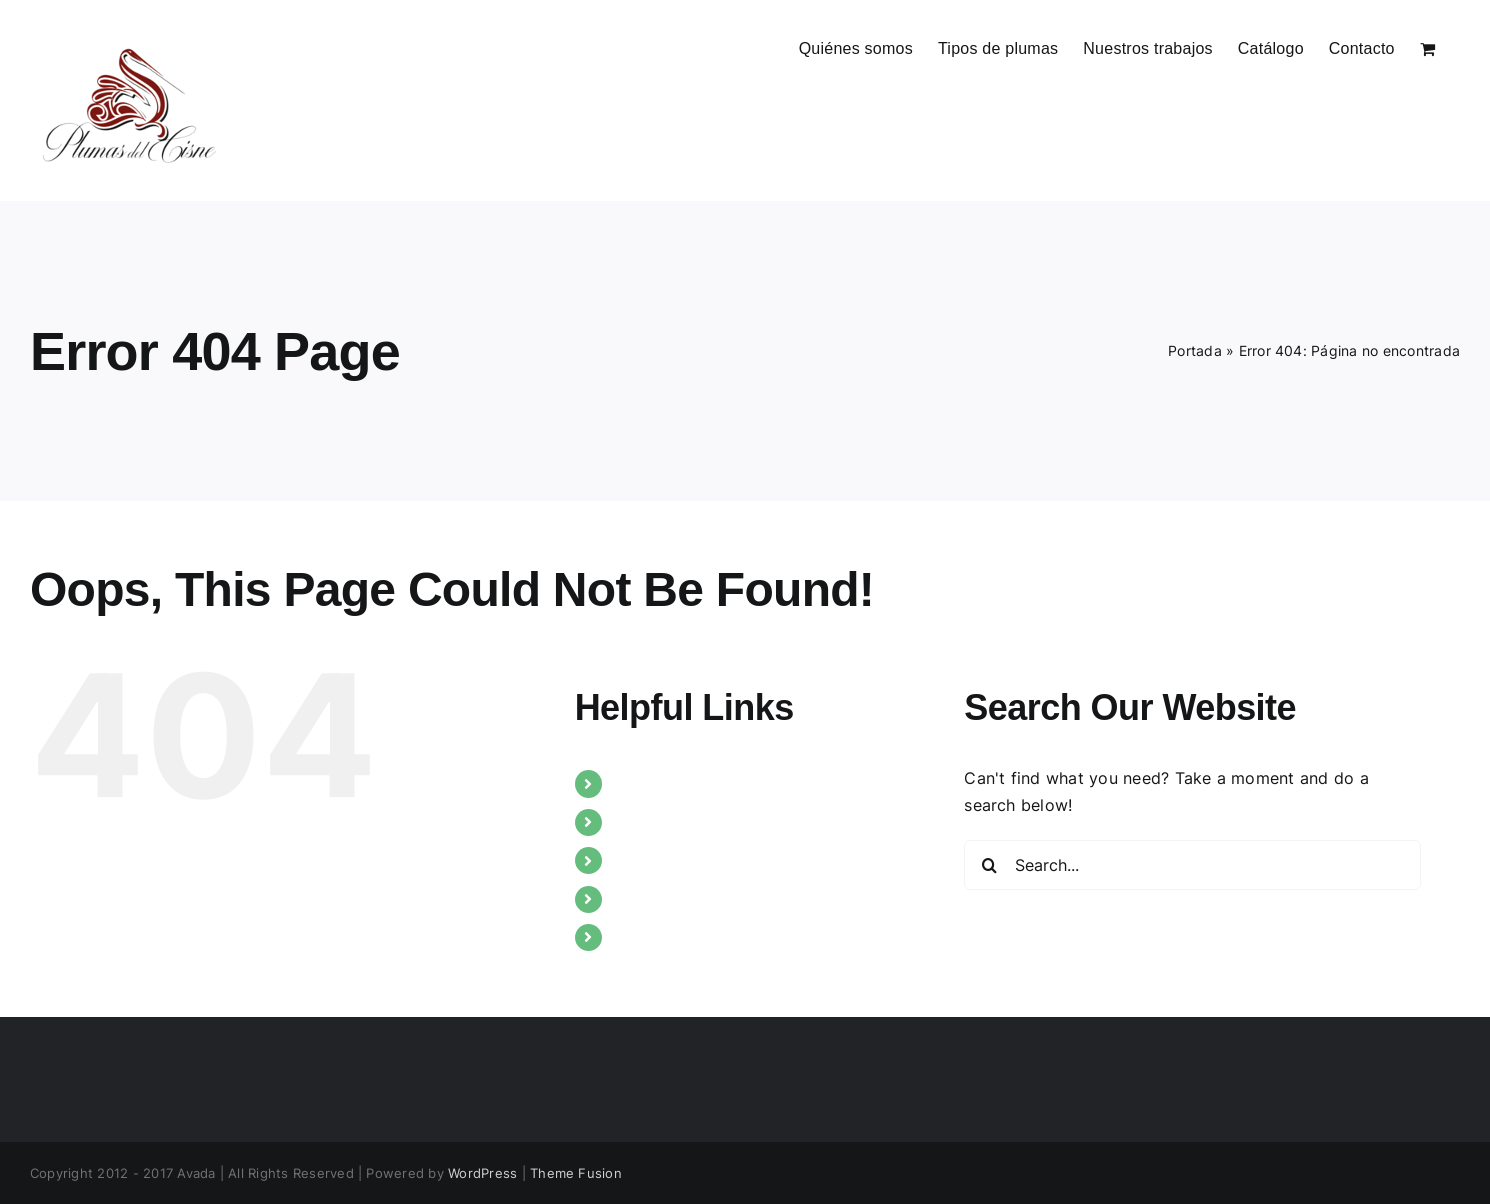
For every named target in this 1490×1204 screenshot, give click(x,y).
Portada (1195, 350)
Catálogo (649, 899)
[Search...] (1192, 865)
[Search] (989, 865)
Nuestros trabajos (682, 860)
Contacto (649, 937)
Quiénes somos (672, 783)
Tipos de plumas (677, 822)
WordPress (482, 1173)
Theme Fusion (576, 1173)
